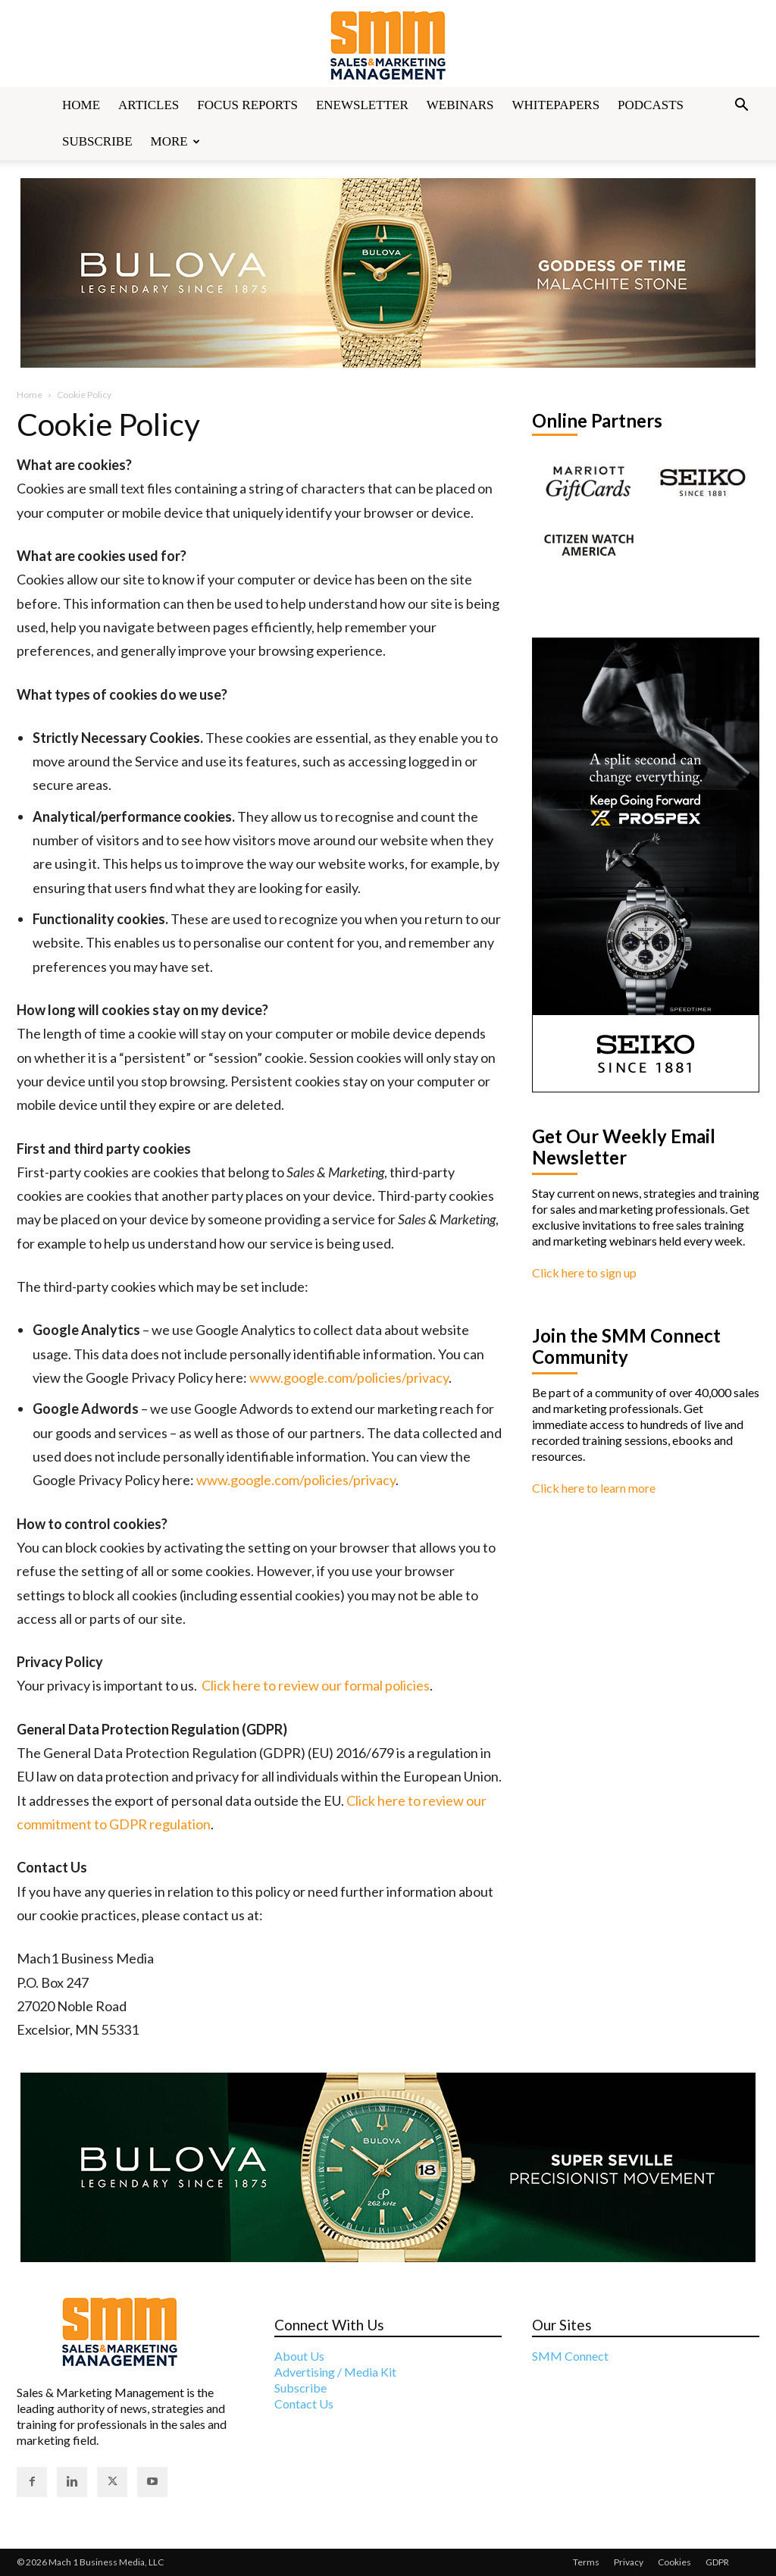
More (175, 141)
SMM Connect (570, 2356)
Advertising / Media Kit (335, 2371)
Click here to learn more (594, 1488)
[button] (741, 106)
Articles (148, 105)
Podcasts (651, 105)
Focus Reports (247, 105)
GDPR (717, 2562)
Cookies (674, 2562)
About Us (299, 2356)
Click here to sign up (584, 1272)
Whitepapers (556, 105)
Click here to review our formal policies (316, 1685)
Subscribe (97, 141)
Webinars (460, 105)
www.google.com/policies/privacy (349, 1377)
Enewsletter (362, 105)
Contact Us (303, 2403)
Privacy (628, 2562)
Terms (586, 2562)
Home (81, 105)
